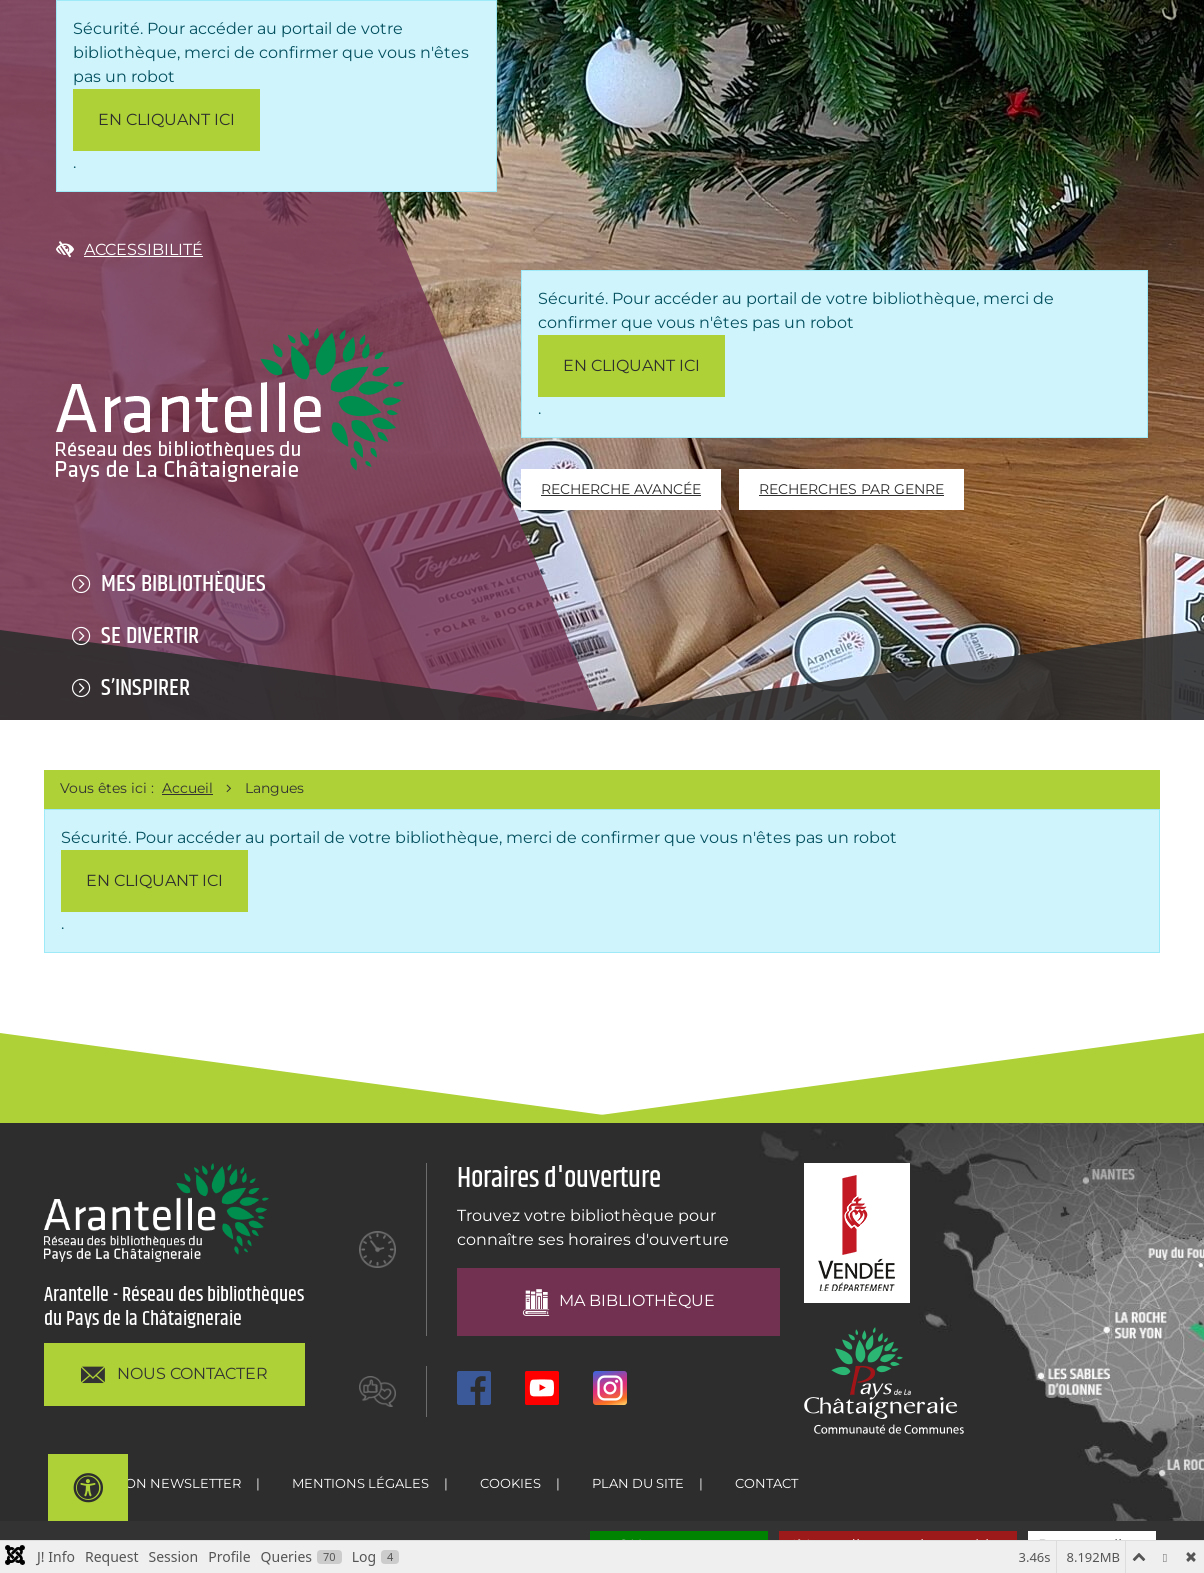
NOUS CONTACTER (174, 1374)
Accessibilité (129, 249)
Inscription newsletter (150, 1483)
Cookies (510, 1483)
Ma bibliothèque (618, 1302)
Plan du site (638, 1483)
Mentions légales (360, 1483)
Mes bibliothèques (183, 584)
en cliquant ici (166, 119)
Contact (766, 1483)
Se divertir (150, 636)
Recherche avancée (621, 489)
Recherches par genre (851, 489)
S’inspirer (145, 688)
